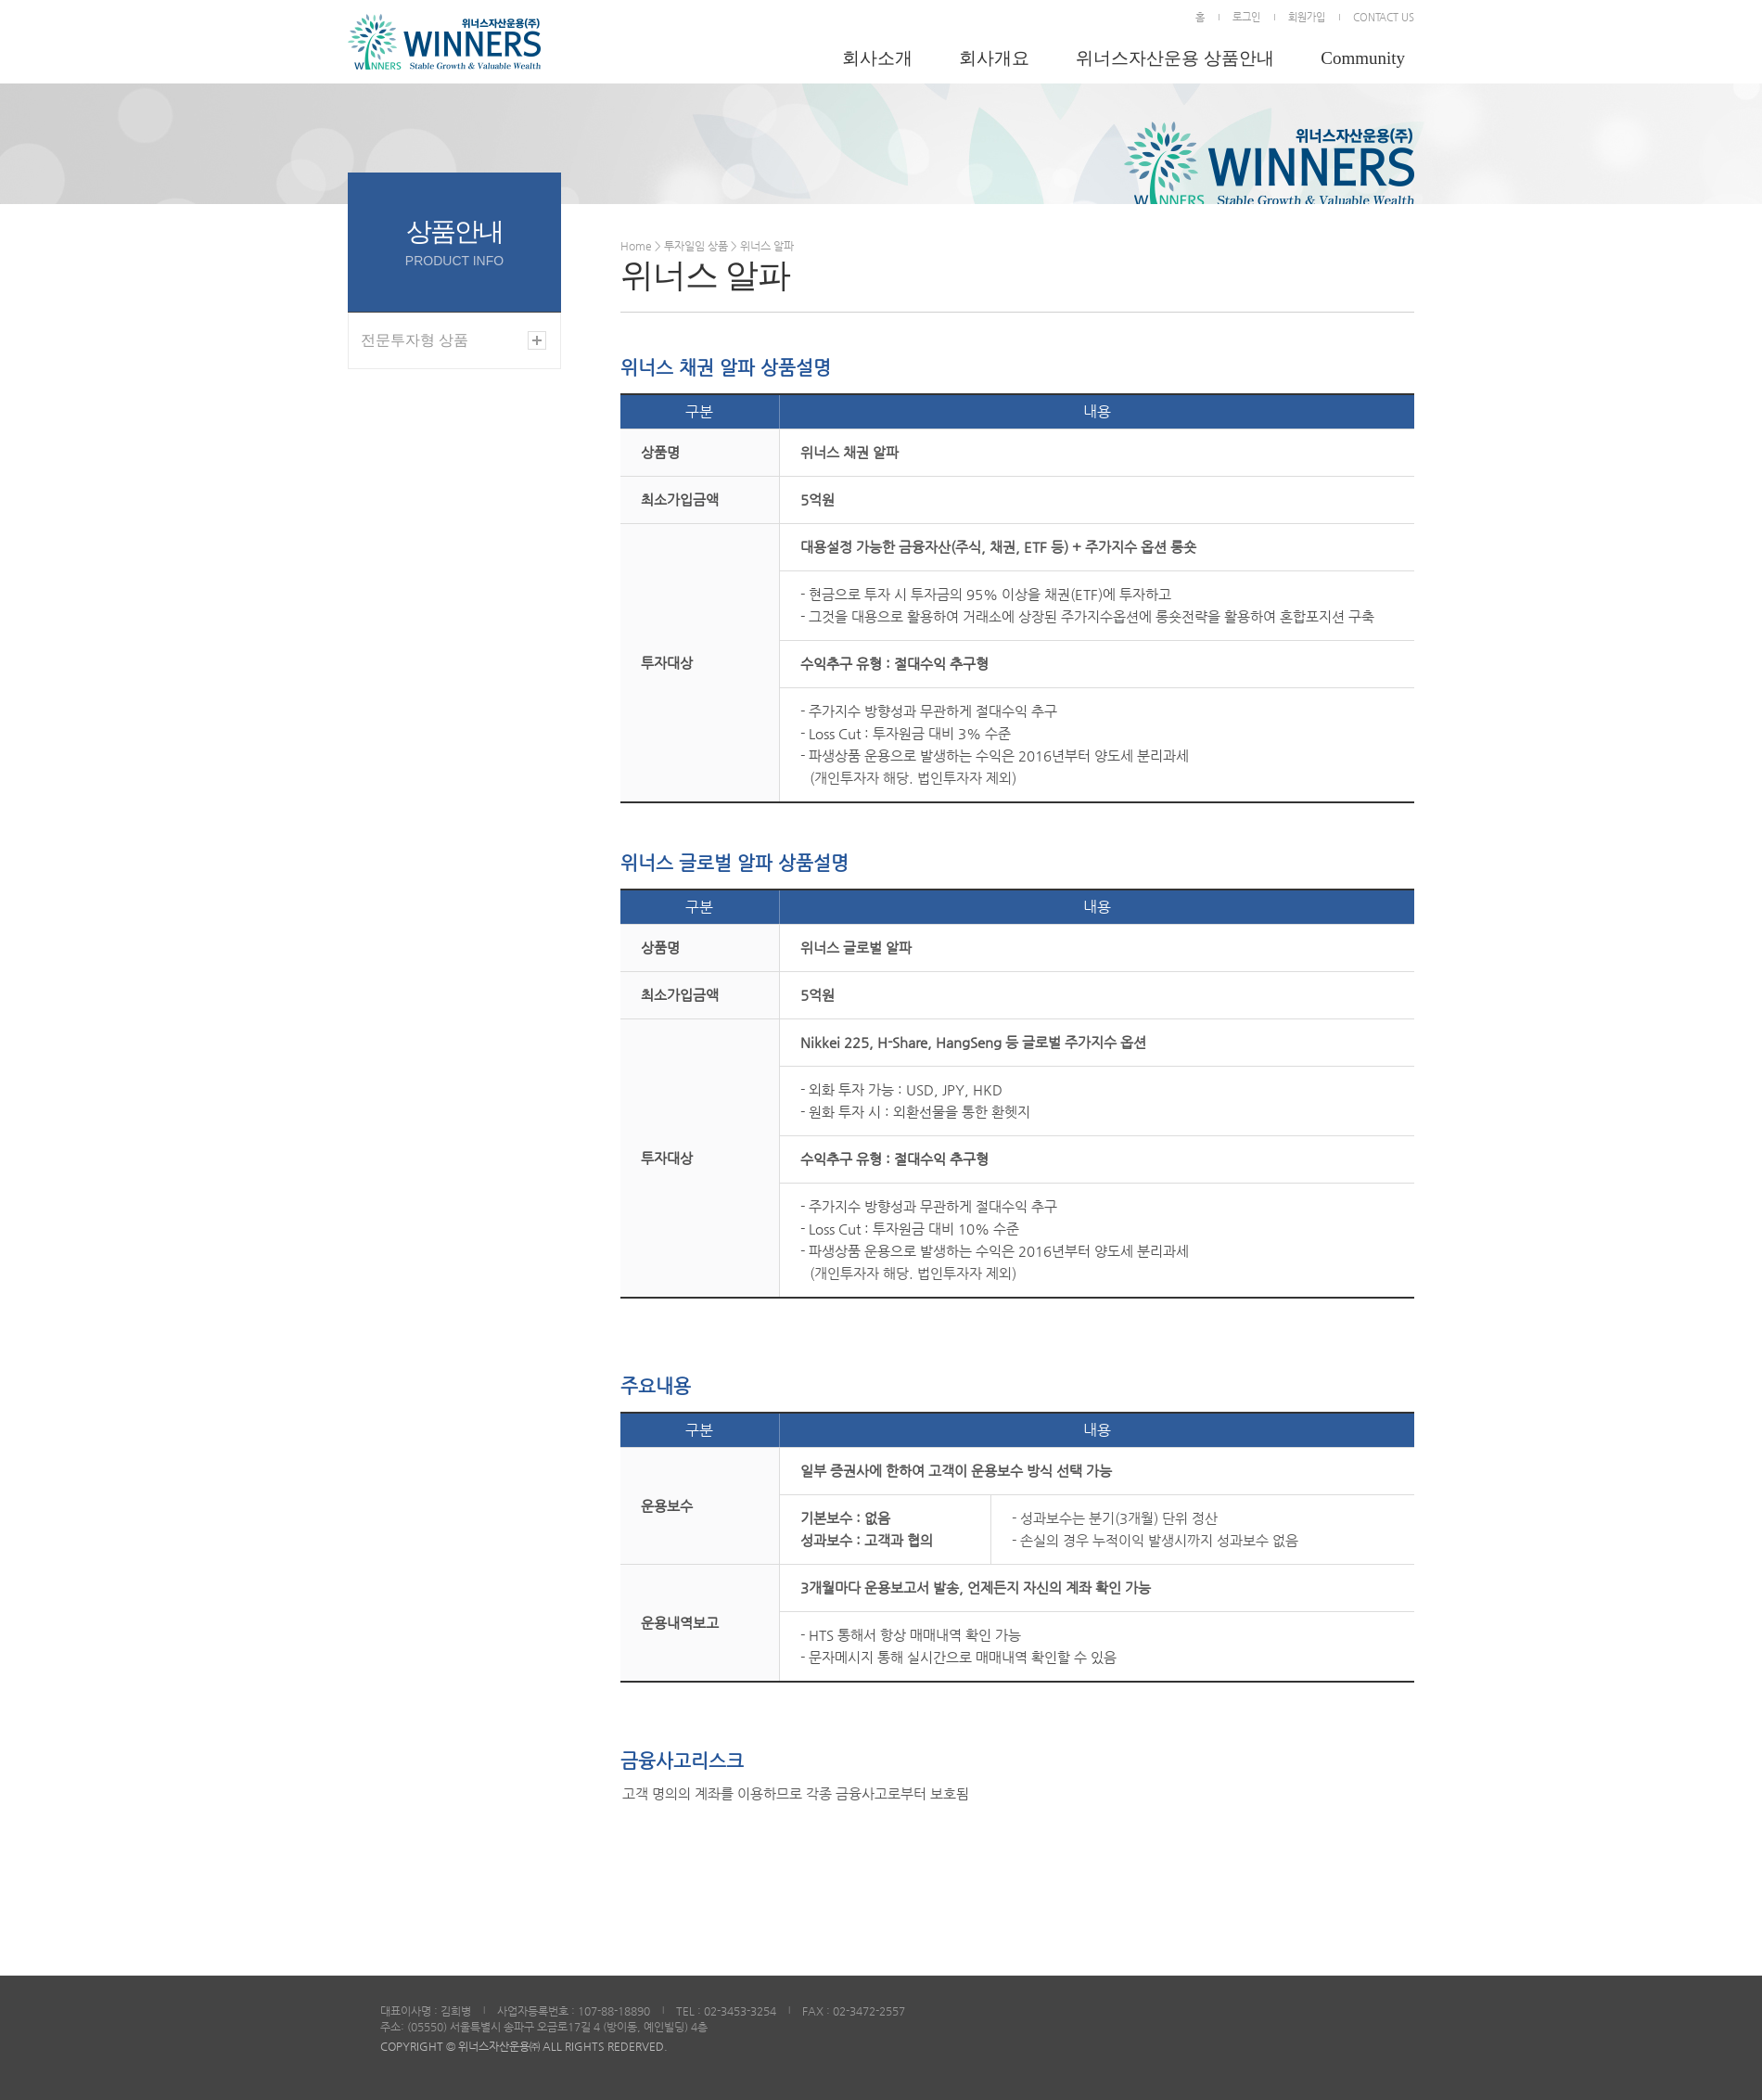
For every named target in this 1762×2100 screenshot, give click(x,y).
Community (1363, 58)
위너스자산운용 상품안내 (1175, 58)
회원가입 (1306, 17)
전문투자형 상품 (414, 340)
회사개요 (994, 58)
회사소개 (877, 58)
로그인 (1246, 17)
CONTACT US (1383, 17)
